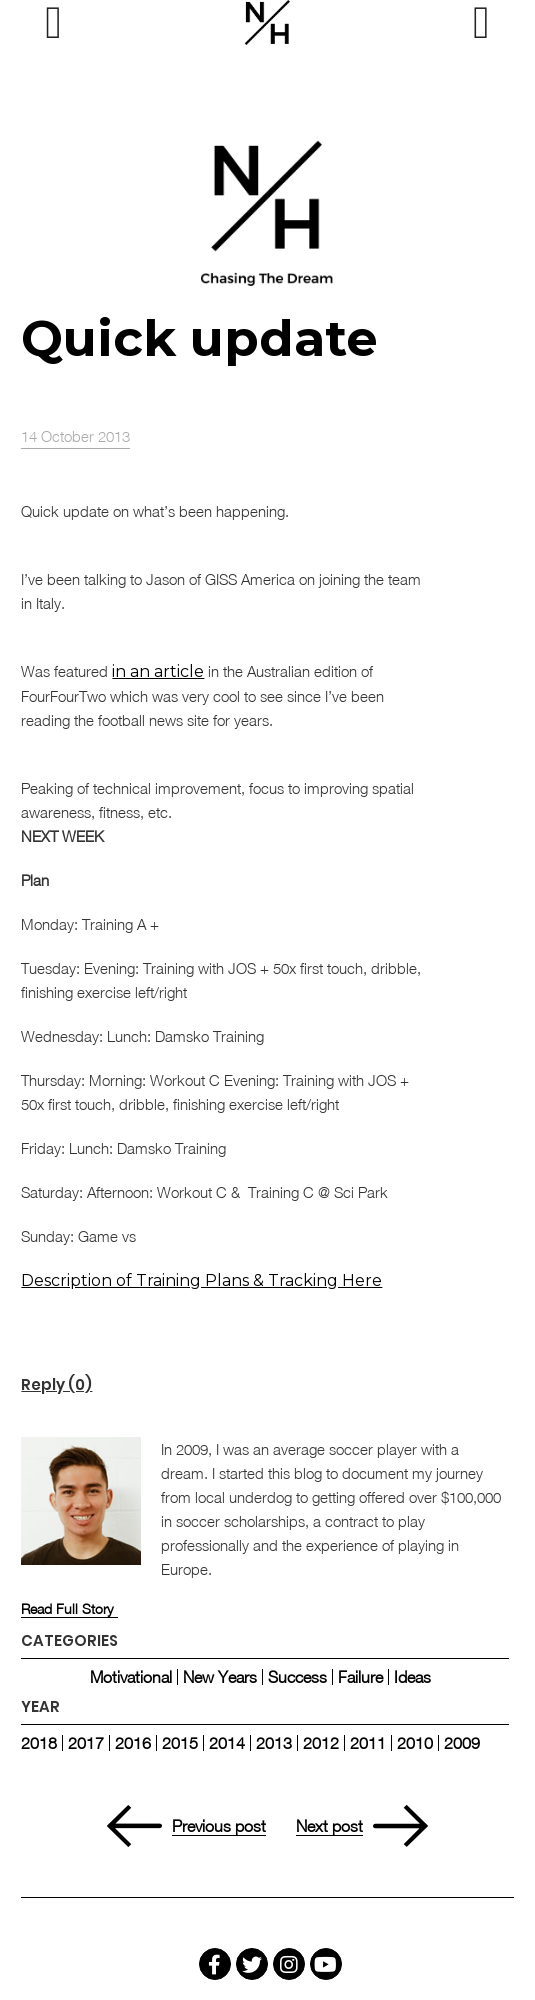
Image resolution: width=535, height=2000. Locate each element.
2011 (368, 1743)
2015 (180, 1743)
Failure (360, 1677)
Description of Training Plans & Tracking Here (201, 1280)
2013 (274, 1743)
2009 (462, 1743)
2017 (86, 1743)
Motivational (131, 1677)
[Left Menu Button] (53, 23)
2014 (227, 1743)
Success (297, 1677)
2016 (133, 1743)
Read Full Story (67, 1609)
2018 (39, 1743)
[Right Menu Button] (481, 23)
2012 (321, 1743)
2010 (415, 1743)
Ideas (412, 1677)
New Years (220, 1677)
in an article (158, 671)
